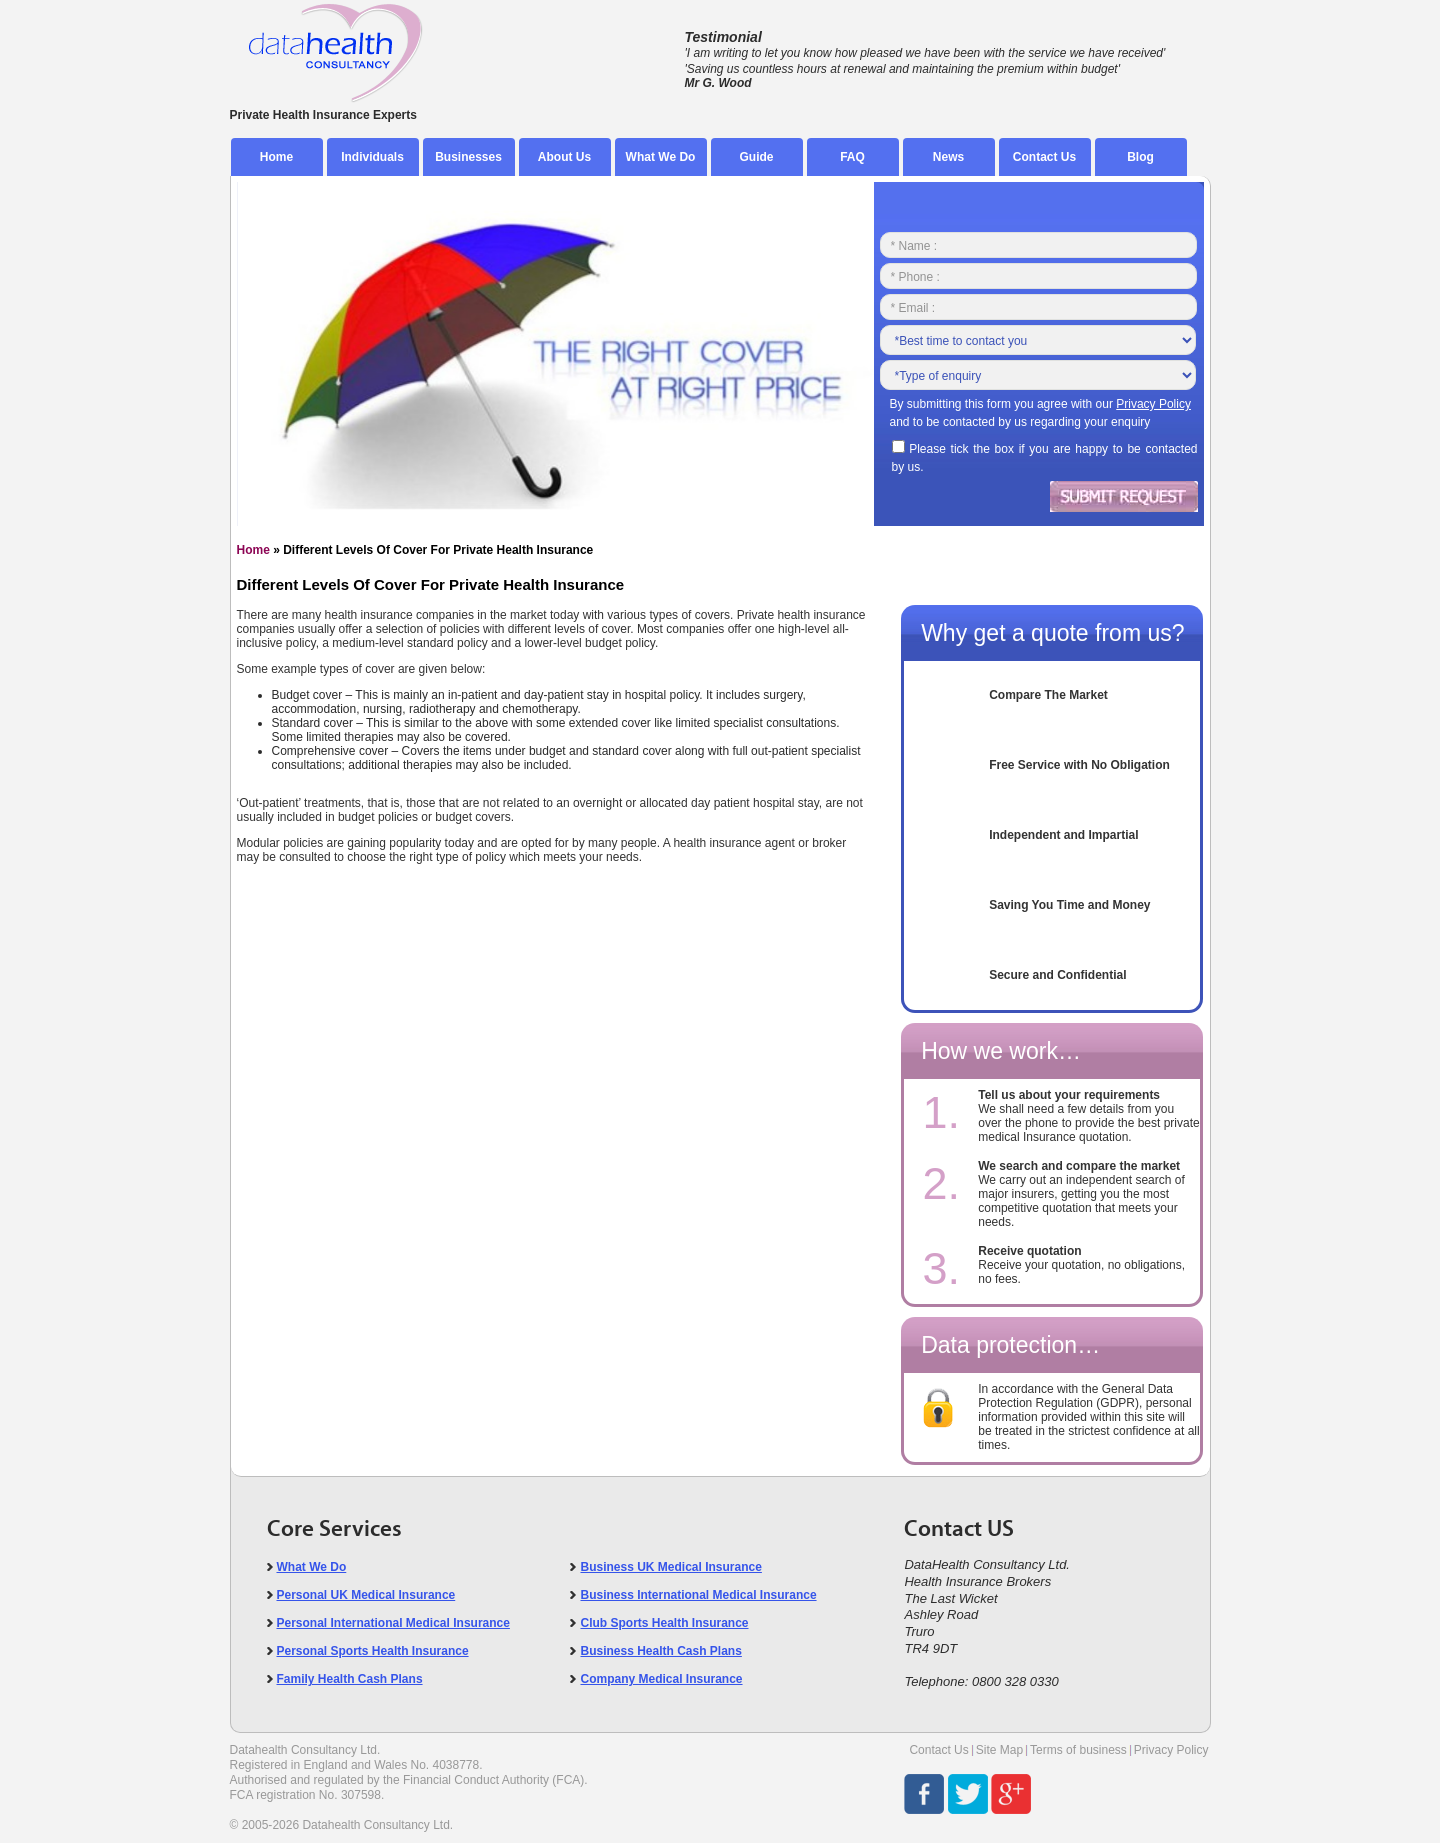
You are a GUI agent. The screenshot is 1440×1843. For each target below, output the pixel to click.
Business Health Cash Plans (660, 1651)
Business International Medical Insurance (698, 1595)
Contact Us (1044, 157)
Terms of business (1078, 1750)
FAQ (852, 157)
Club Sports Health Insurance (664, 1623)
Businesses (468, 157)
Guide (756, 157)
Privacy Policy (1171, 1750)
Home (276, 157)
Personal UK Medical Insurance (366, 1595)
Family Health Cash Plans (350, 1679)
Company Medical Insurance (661, 1679)
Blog (1140, 157)
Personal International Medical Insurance (393, 1623)
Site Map (999, 1750)
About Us (564, 157)
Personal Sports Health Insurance (373, 1651)
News (948, 157)
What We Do (661, 157)
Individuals (372, 157)
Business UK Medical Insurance (670, 1567)
